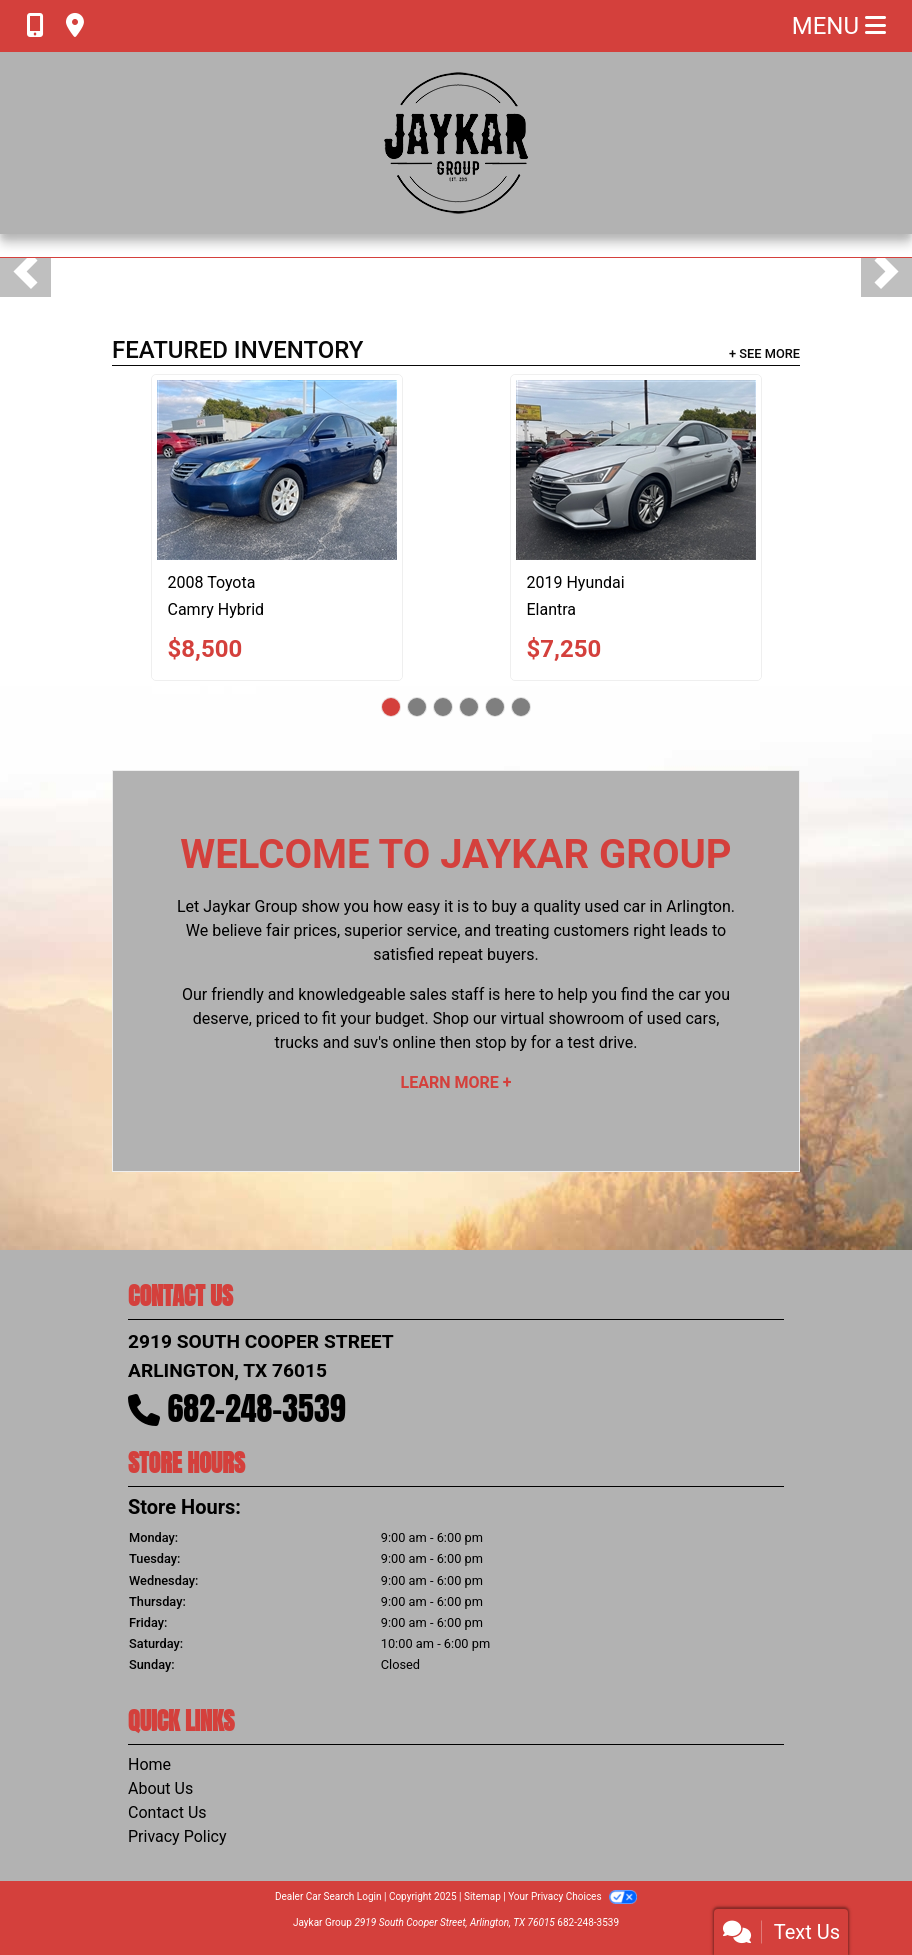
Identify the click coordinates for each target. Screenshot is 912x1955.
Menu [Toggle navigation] (839, 26)
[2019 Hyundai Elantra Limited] (636, 470)
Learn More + (456, 1082)
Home (149, 1764)
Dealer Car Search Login (328, 1896)
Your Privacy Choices (572, 1896)
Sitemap (482, 1896)
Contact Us (167, 1812)
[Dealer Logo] (456, 143)
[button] (25, 271)
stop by (501, 1042)
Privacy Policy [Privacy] (177, 1836)
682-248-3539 (257, 1408)
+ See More (764, 353)
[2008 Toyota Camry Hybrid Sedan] (277, 470)
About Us (160, 1788)
